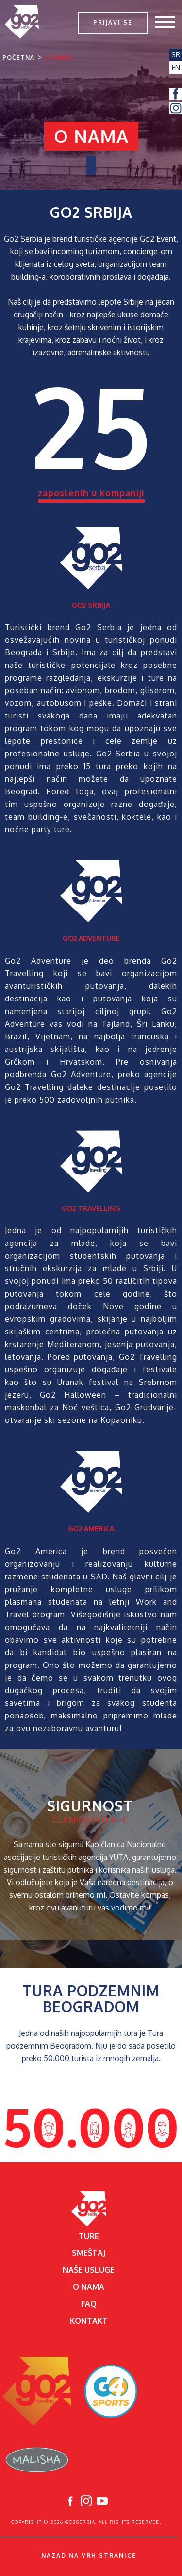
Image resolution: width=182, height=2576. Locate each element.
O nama (58, 57)
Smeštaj (88, 2253)
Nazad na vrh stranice (88, 2555)
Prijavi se (112, 22)
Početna (18, 57)
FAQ (89, 2304)
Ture (89, 2236)
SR (175, 55)
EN (176, 67)
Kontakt (89, 2321)
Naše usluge (89, 2270)
